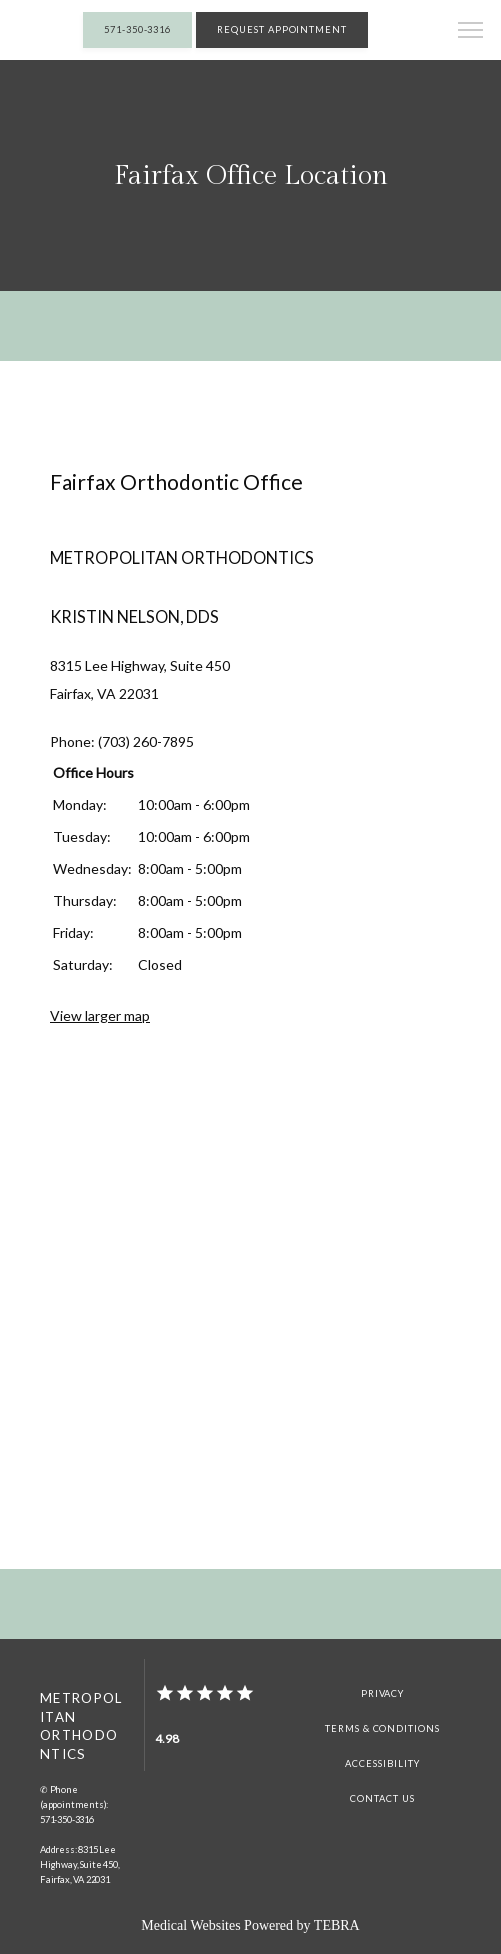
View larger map (100, 1015)
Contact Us (382, 1798)
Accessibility (382, 1763)
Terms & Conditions (382, 1728)
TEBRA (337, 1925)
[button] (471, 32)
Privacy (383, 1693)
